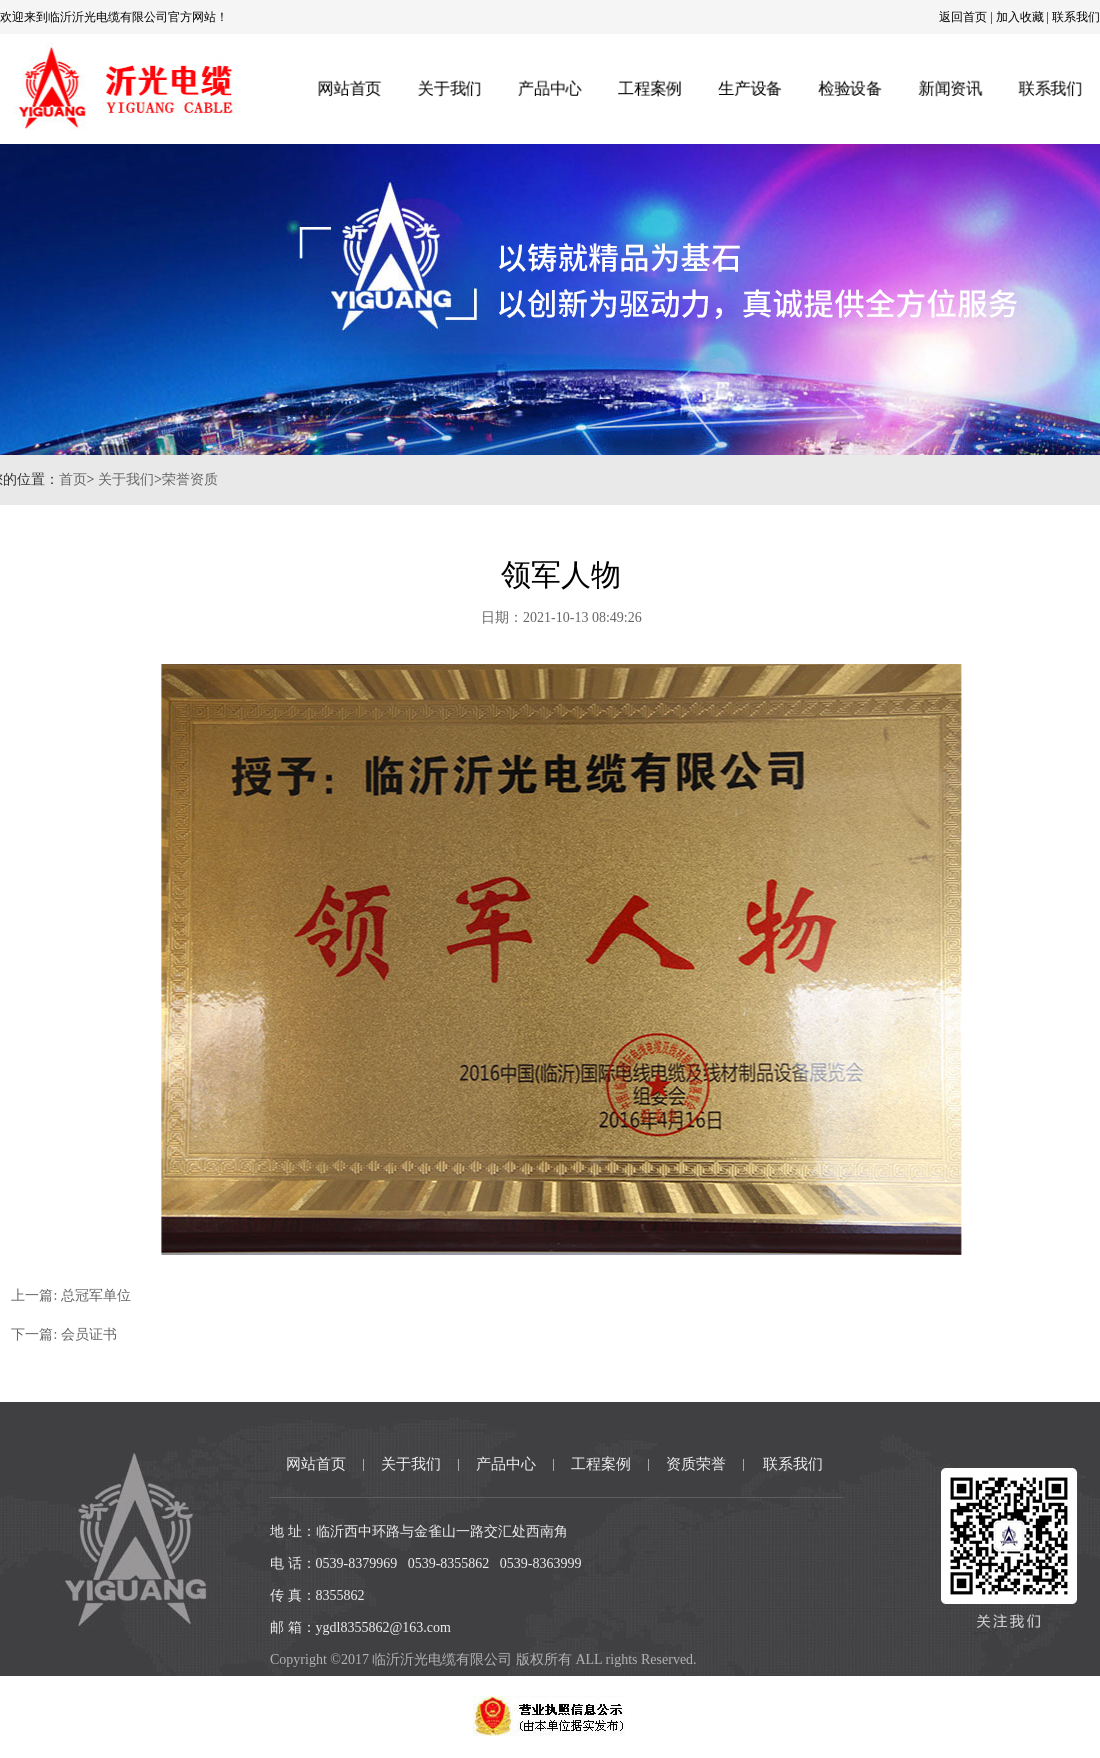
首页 (52, 479)
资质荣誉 (696, 1464)
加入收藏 (1020, 17)
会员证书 (109, 1334)
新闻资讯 (952, 88)
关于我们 (448, 88)
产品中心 (549, 88)
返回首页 (963, 17)
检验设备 (851, 88)
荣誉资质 (169, 479)
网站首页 (347, 88)
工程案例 (649, 88)
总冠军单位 (116, 1295)
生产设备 (750, 88)
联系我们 (1076, 17)
